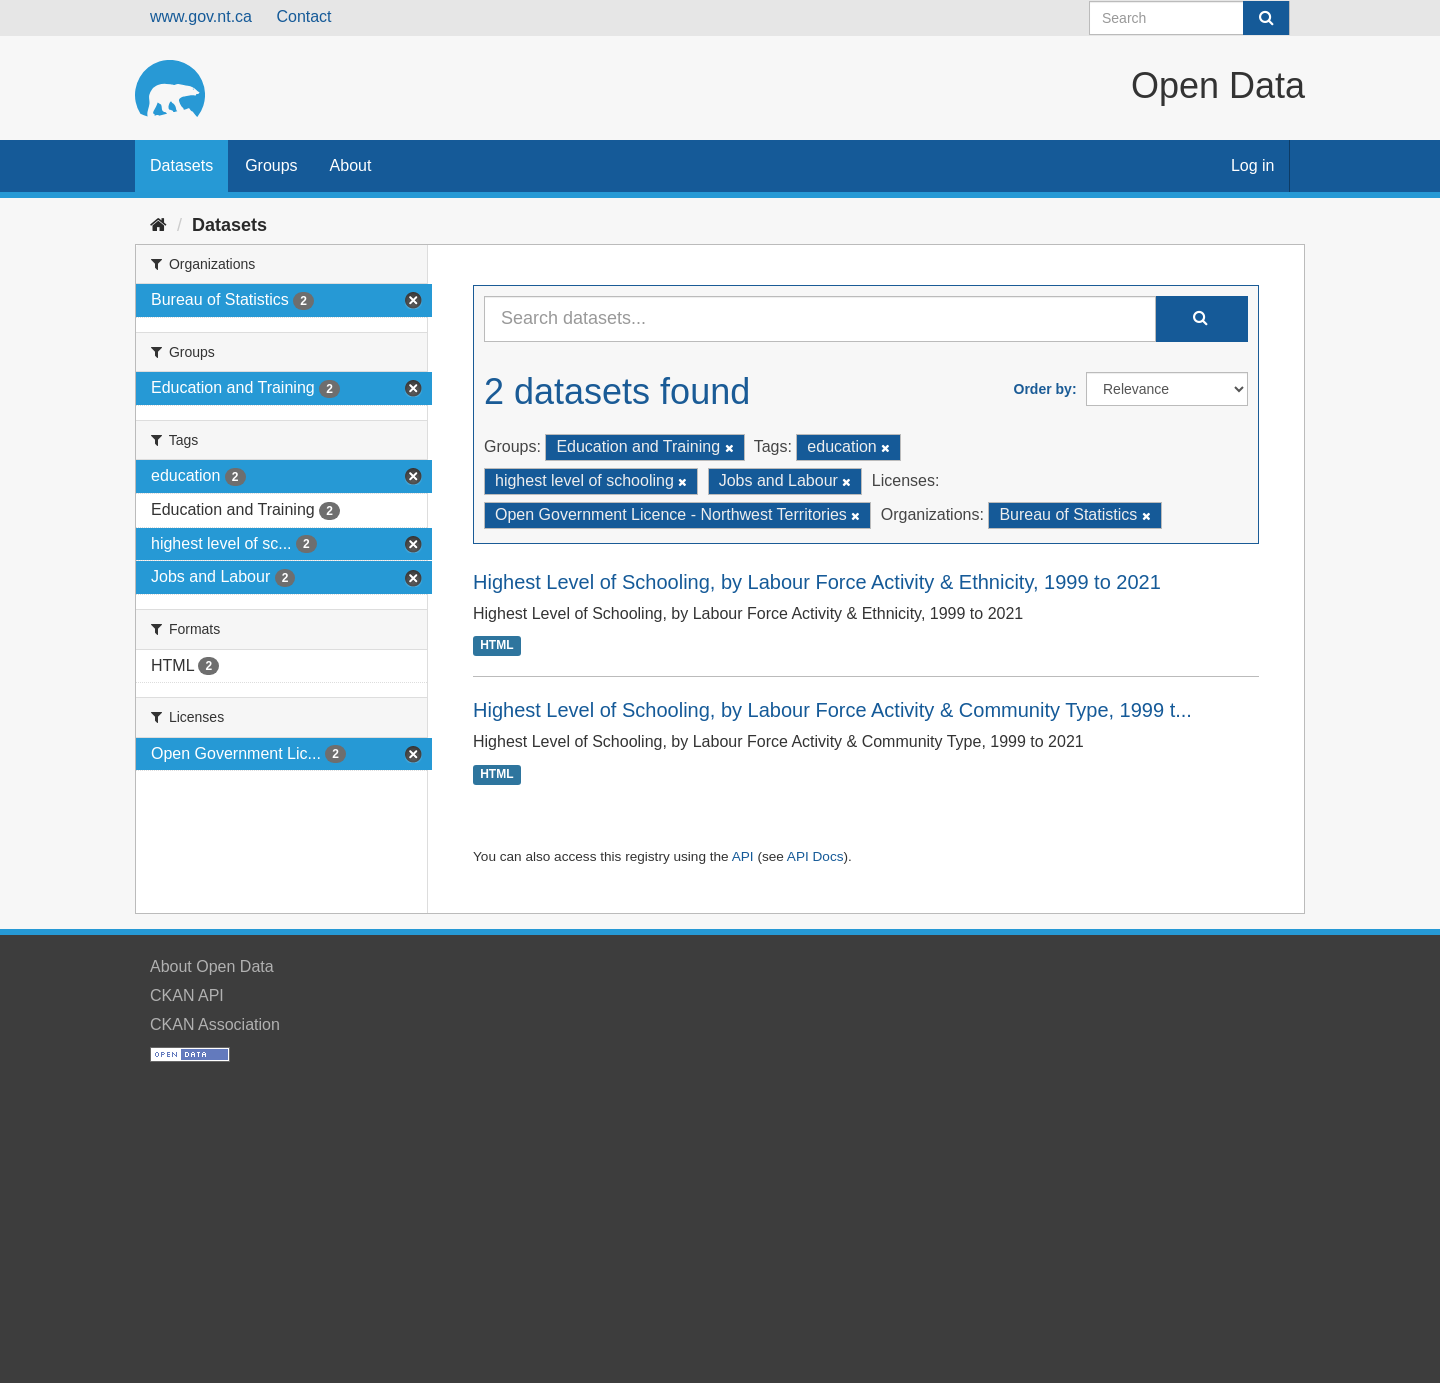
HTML (496, 646)
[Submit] (1266, 18)
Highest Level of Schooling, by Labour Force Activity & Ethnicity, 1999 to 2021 (817, 582)
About (351, 165)
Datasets (181, 165)
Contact (303, 16)
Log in (1253, 165)
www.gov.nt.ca (201, 16)
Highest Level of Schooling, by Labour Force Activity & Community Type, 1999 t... (832, 710)
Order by (1043, 389)
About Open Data (212, 966)
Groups (271, 165)
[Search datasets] (1189, 18)
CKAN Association (215, 1024)
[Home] (158, 225)
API (743, 856)
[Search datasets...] (820, 319)
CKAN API (187, 995)
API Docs (815, 856)
